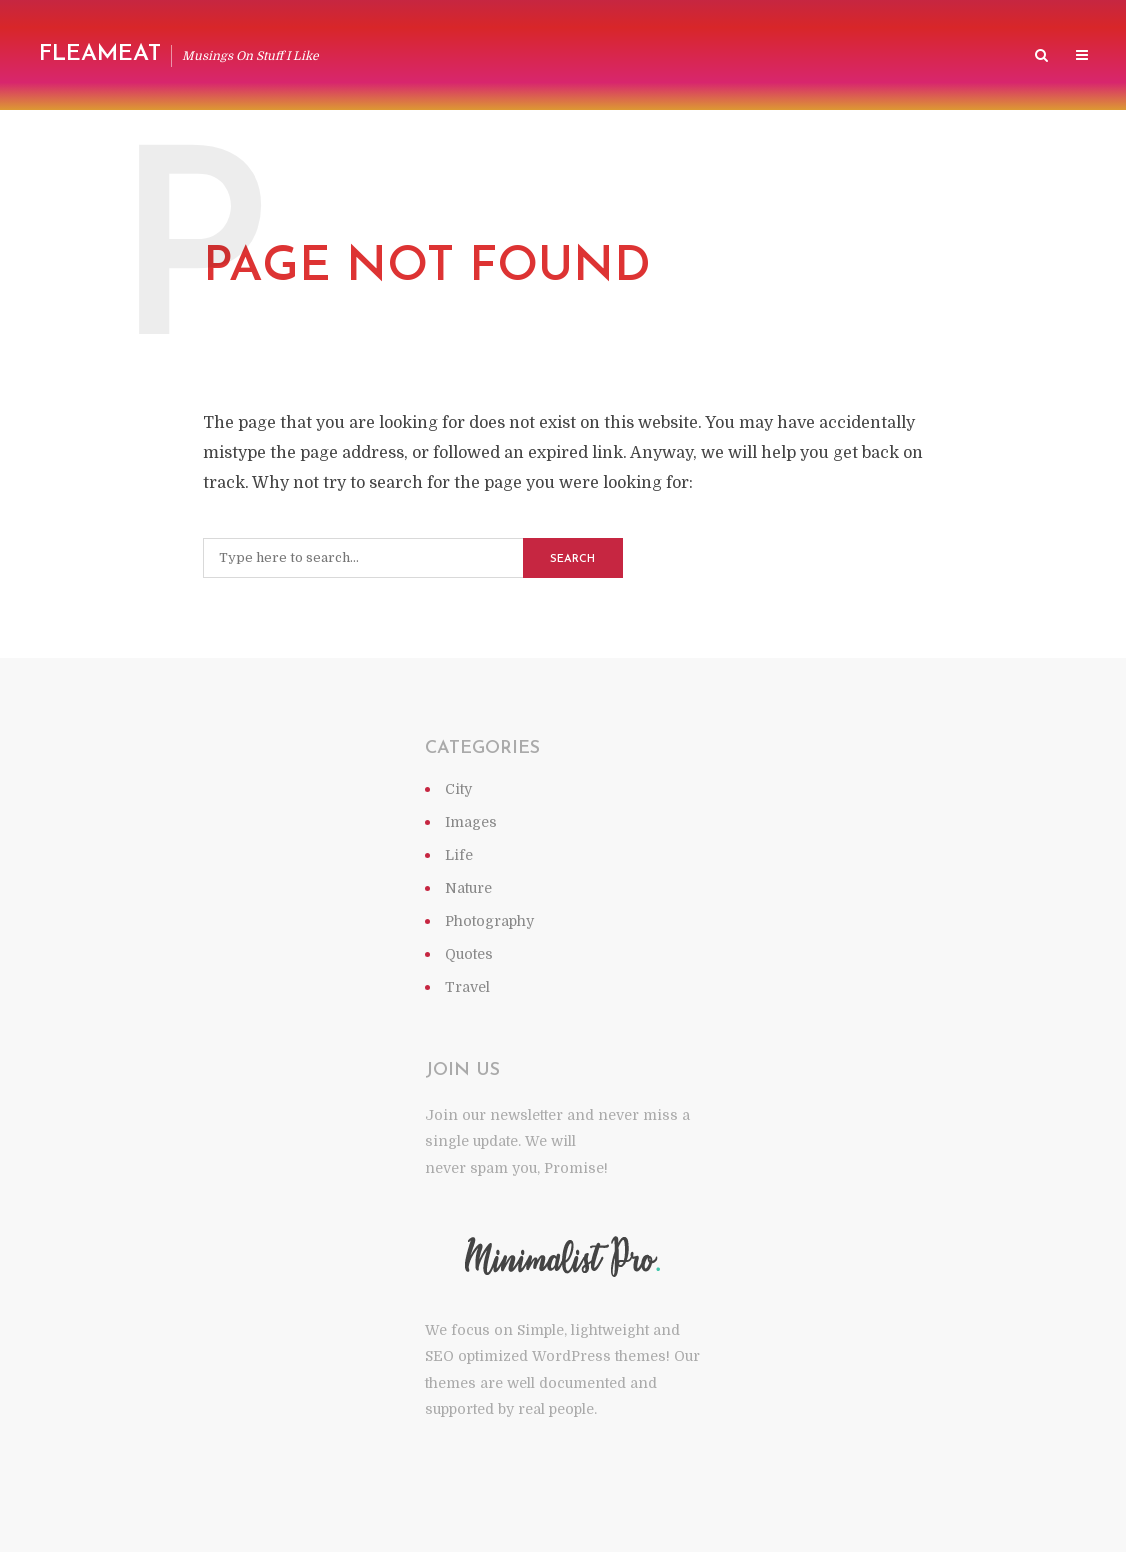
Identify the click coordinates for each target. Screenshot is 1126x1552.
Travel (467, 987)
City (458, 789)
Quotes (469, 954)
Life (459, 855)
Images (471, 822)
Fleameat (100, 54)
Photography (489, 921)
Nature (468, 888)
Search (572, 559)
